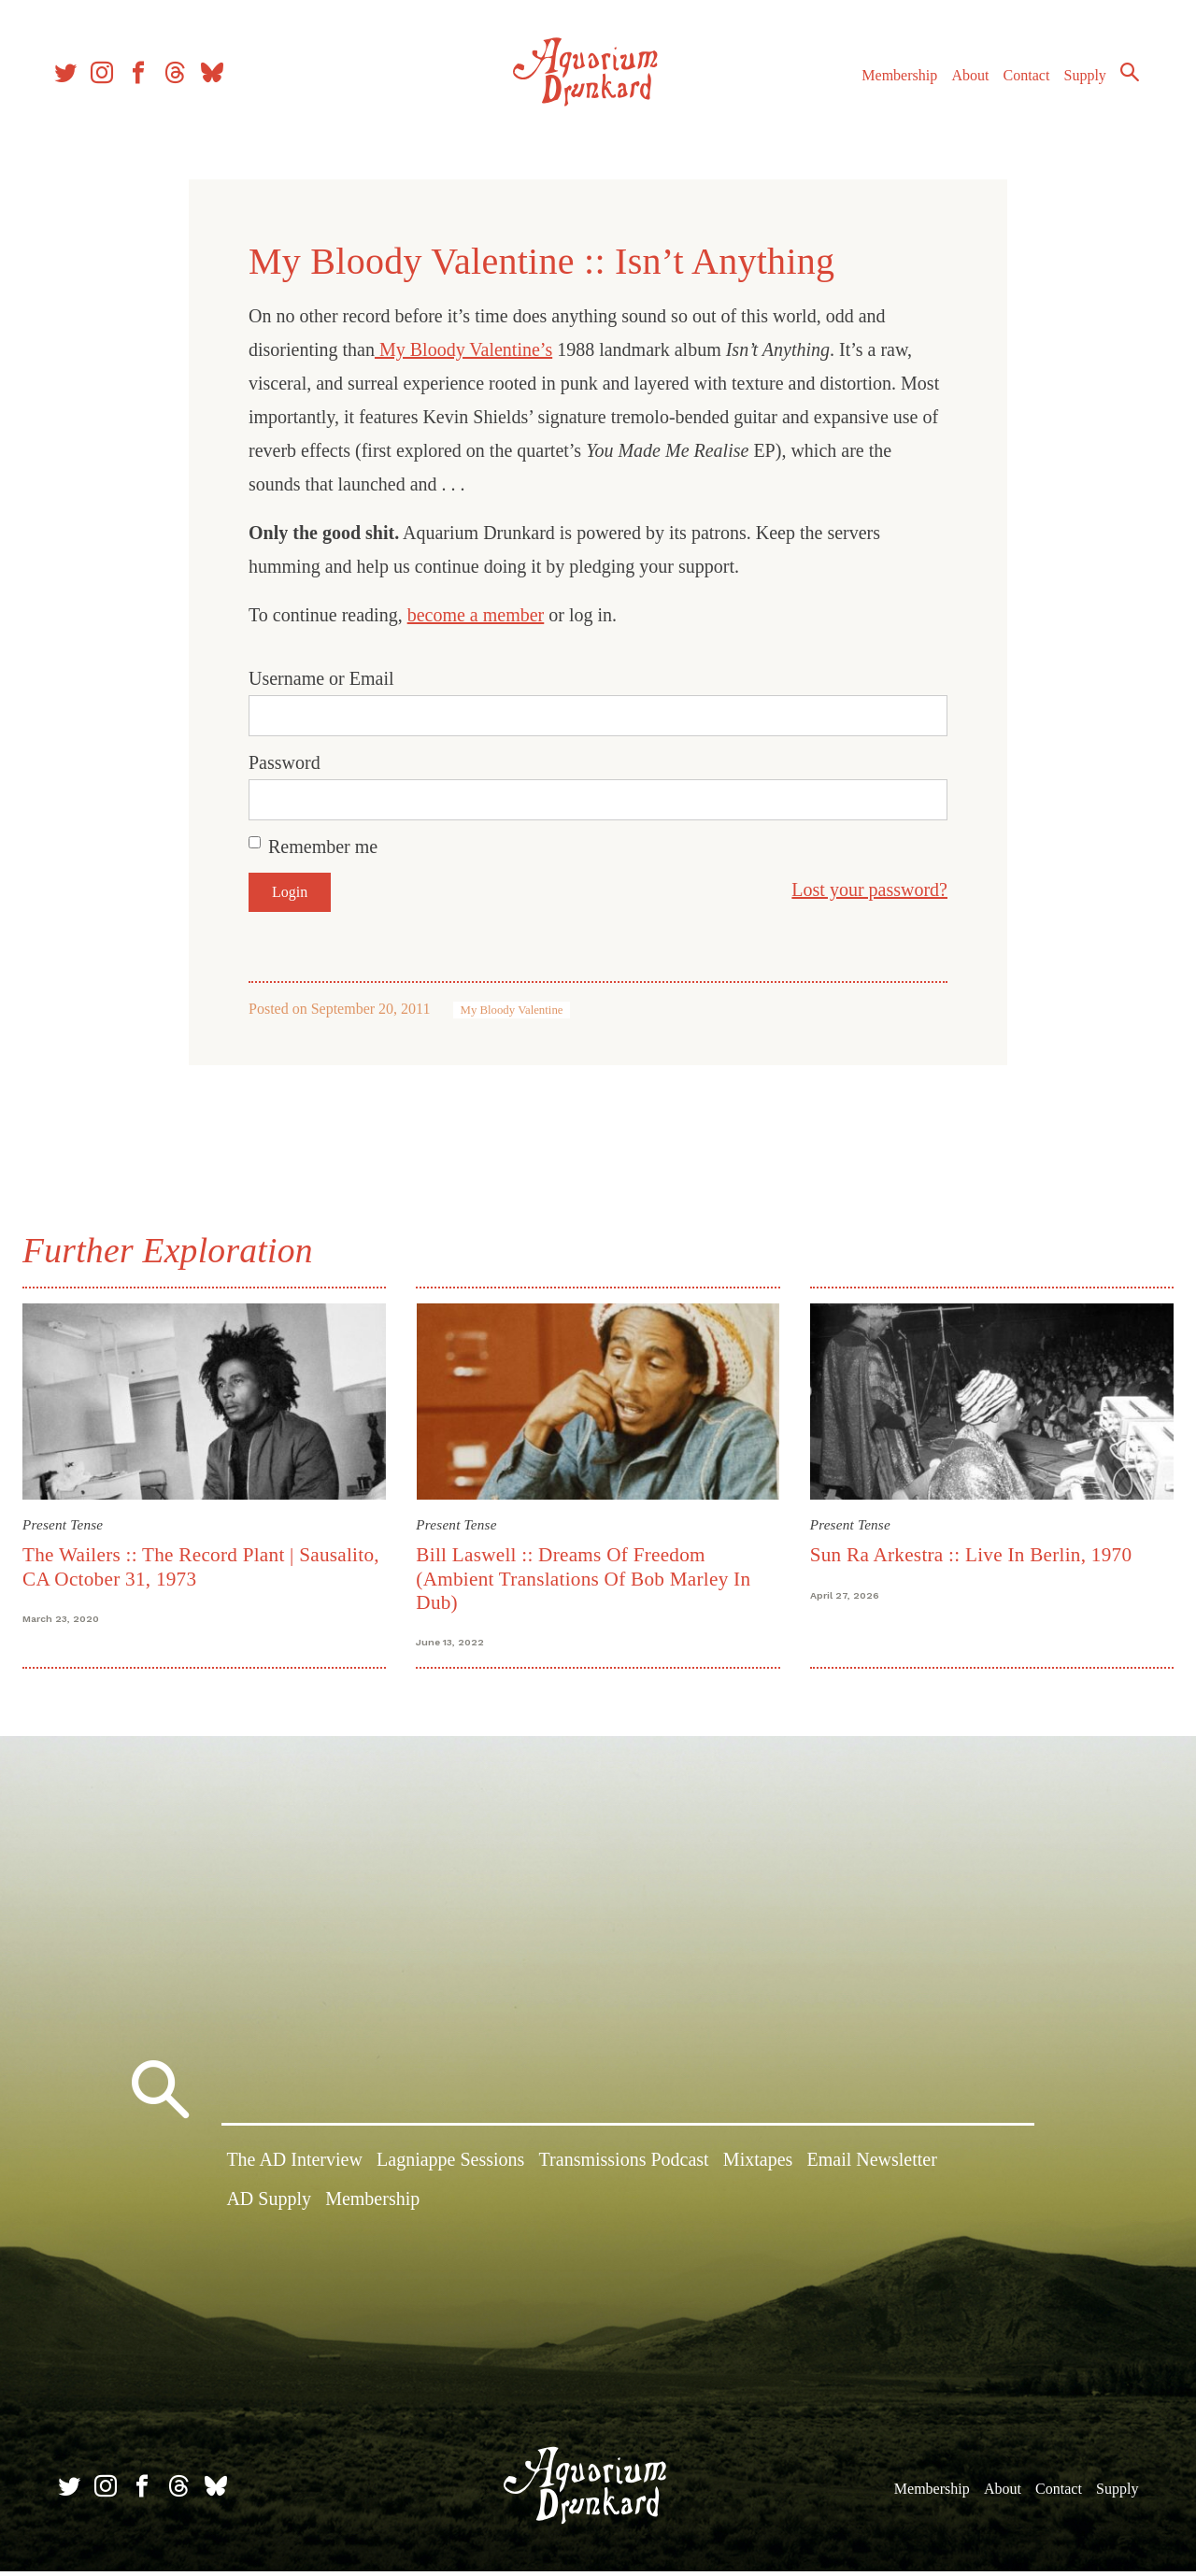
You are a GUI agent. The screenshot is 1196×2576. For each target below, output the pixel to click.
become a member (476, 615)
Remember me (322, 846)
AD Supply (268, 2207)
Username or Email (321, 678)
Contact (1018, 83)
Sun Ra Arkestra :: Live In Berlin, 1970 (968, 1552)
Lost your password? (869, 889)
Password (284, 762)
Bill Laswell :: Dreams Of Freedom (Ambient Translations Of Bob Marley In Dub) (586, 1576)
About (961, 83)
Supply (1077, 83)
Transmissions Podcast (624, 2168)
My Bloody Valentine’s (463, 349)
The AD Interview (294, 2168)
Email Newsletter (871, 2168)
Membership (891, 83)
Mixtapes (757, 2168)
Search (1121, 79)
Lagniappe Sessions (450, 2168)
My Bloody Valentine (512, 1010)
